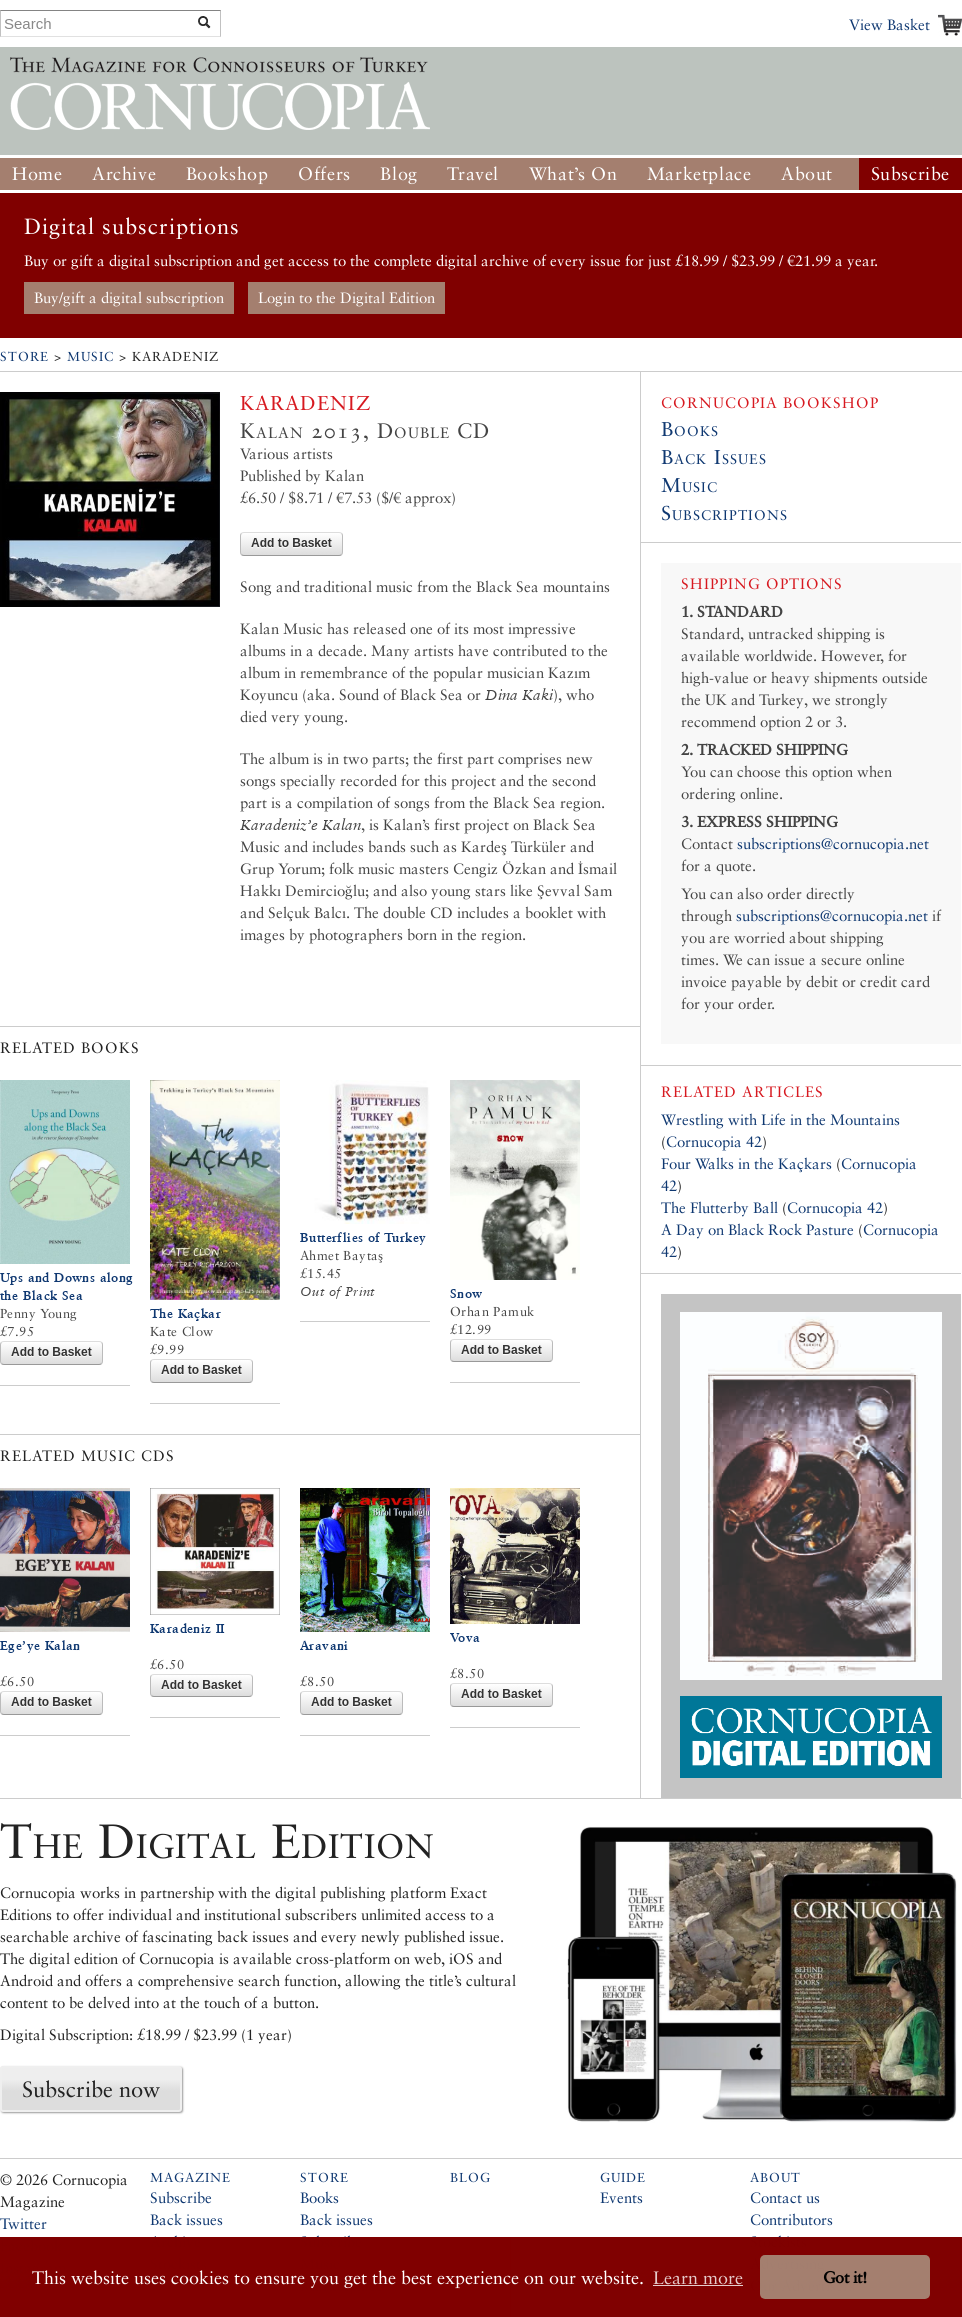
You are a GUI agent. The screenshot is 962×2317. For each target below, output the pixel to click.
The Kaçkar (185, 1313)
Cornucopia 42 (714, 1141)
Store (24, 356)
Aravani (324, 1645)
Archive (124, 173)
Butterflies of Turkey (363, 1237)
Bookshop (227, 173)
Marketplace (699, 173)
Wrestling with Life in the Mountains (780, 1119)
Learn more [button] (698, 2277)
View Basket (889, 24)
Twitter (23, 2223)
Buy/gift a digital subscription (129, 297)
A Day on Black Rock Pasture (757, 1229)
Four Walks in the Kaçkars (746, 1163)
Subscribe (910, 173)
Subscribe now (91, 2089)
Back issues (186, 2219)
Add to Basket (291, 543)
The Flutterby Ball (719, 1207)
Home (37, 173)
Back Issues (714, 457)
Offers (324, 173)
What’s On (573, 173)
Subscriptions (724, 513)
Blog (398, 173)
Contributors (791, 2219)
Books (690, 429)
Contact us (785, 2197)
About (807, 173)
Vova (465, 1637)
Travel (473, 173)
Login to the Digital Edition (346, 297)
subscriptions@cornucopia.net (833, 843)
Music (90, 356)
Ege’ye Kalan (40, 1645)
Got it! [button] (845, 2277)
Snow (466, 1293)
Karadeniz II (187, 1628)
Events (621, 2197)
